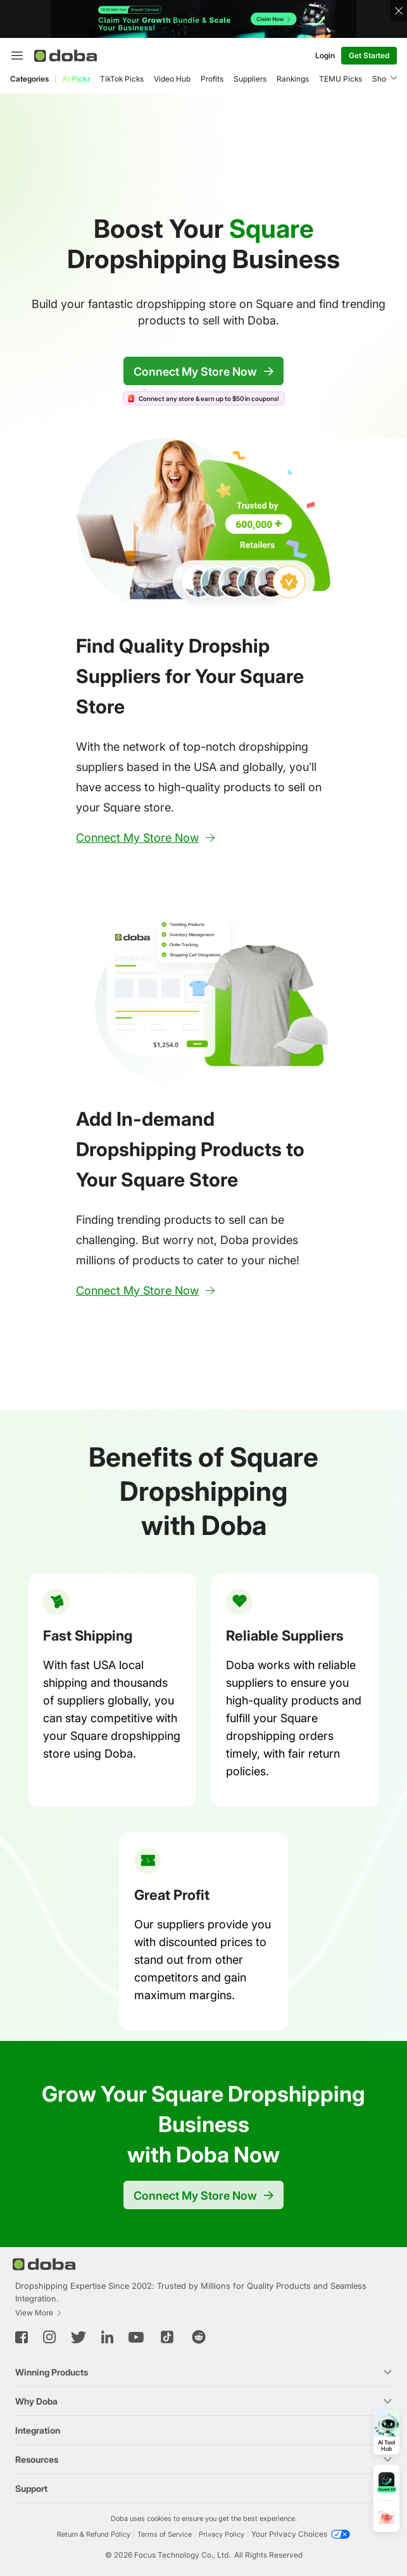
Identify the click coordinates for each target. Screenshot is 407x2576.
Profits (212, 78)
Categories (29, 78)
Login (325, 55)
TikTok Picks (122, 78)
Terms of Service (164, 2534)
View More (38, 2312)
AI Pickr (76, 78)
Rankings (293, 78)
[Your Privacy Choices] (300, 2534)
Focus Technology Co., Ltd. (182, 2555)
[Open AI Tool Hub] (386, 2432)
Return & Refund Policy (93, 2534)
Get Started (369, 55)
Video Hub (172, 78)
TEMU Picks (340, 78)
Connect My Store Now (203, 371)
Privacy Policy (221, 2534)
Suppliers (250, 78)
